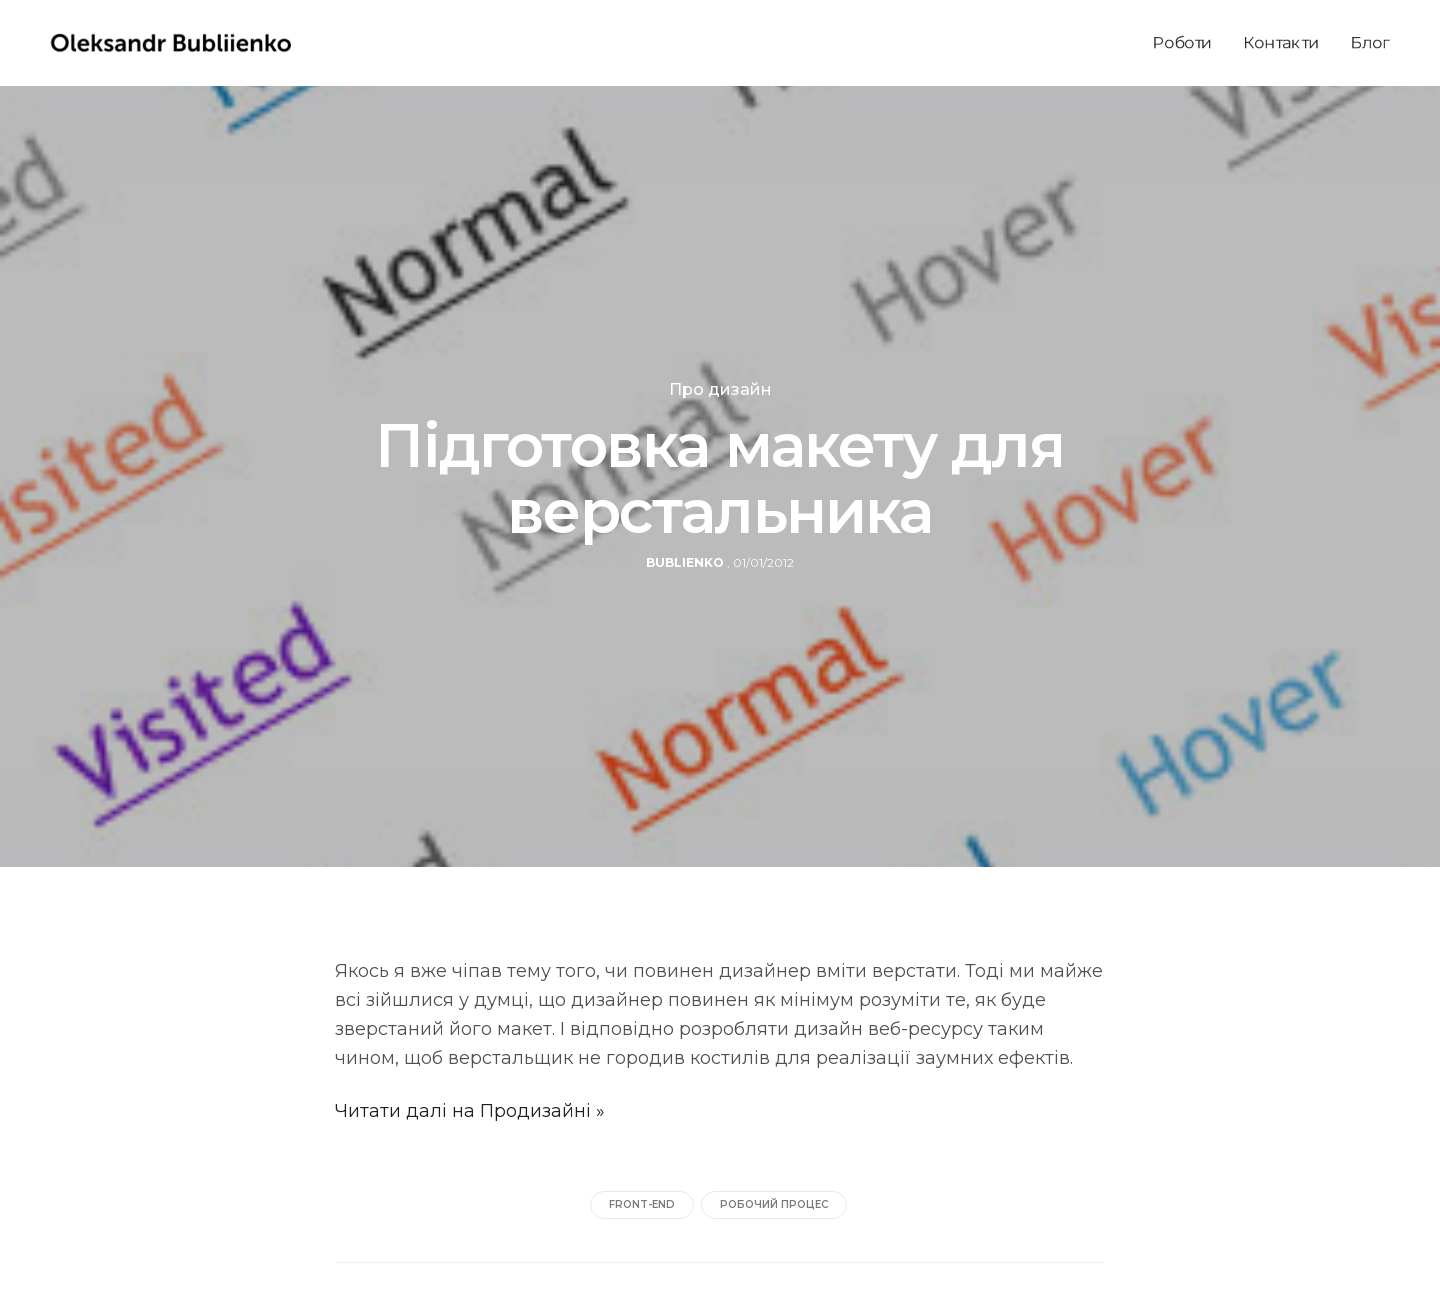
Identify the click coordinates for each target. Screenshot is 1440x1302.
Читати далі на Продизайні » (470, 1111)
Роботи (1182, 42)
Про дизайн (720, 390)
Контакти (1281, 42)
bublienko (685, 562)
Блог (1370, 42)
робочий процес (774, 1204)
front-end (642, 1204)
